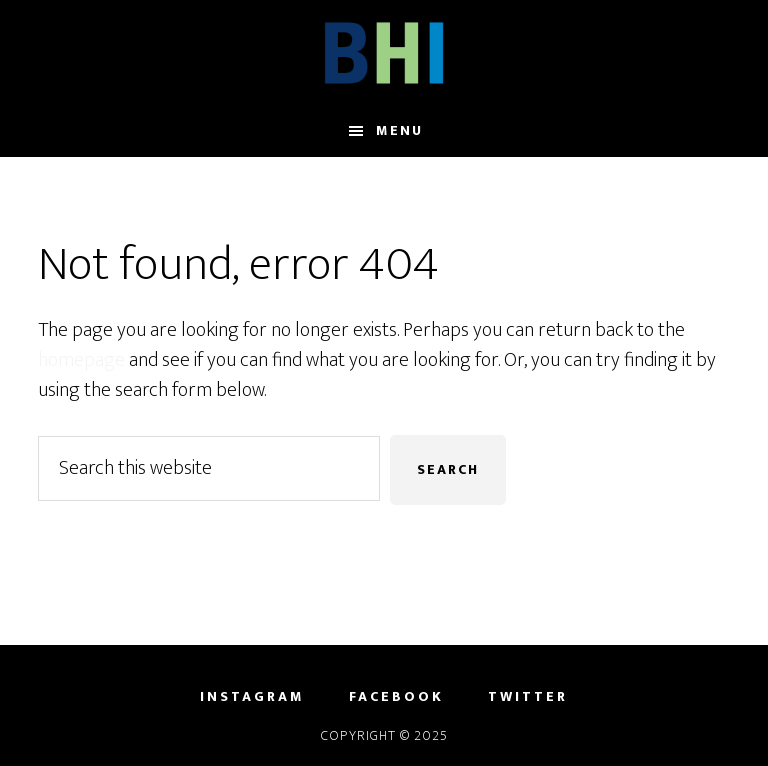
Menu (399, 130)
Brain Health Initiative (383, 53)
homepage (81, 360)
